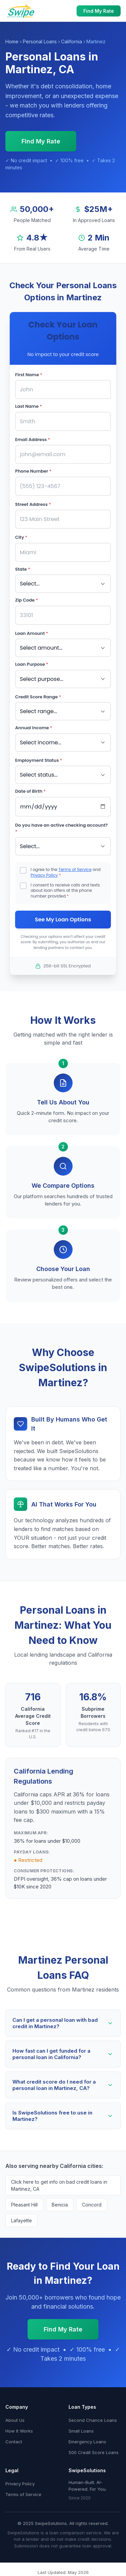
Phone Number (33, 471)
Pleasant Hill (24, 2205)
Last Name (28, 406)
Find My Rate (98, 11)
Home (11, 41)
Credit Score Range (38, 697)
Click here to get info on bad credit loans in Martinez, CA (59, 2185)
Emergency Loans (87, 2441)
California (71, 41)
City (21, 537)
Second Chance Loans (93, 2420)
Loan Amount (31, 633)
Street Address (33, 504)
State (22, 569)
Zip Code (26, 600)
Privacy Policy (44, 875)
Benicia (60, 2205)
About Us (15, 2420)
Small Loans (81, 2431)
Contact (13, 2441)
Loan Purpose (31, 664)
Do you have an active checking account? (61, 828)
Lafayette (21, 2220)
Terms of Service (74, 869)
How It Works (19, 2431)
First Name (28, 375)
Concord (91, 2205)
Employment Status (38, 760)
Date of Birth (30, 791)
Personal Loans (40, 41)
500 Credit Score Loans (94, 2452)
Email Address (32, 439)
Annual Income (33, 728)
